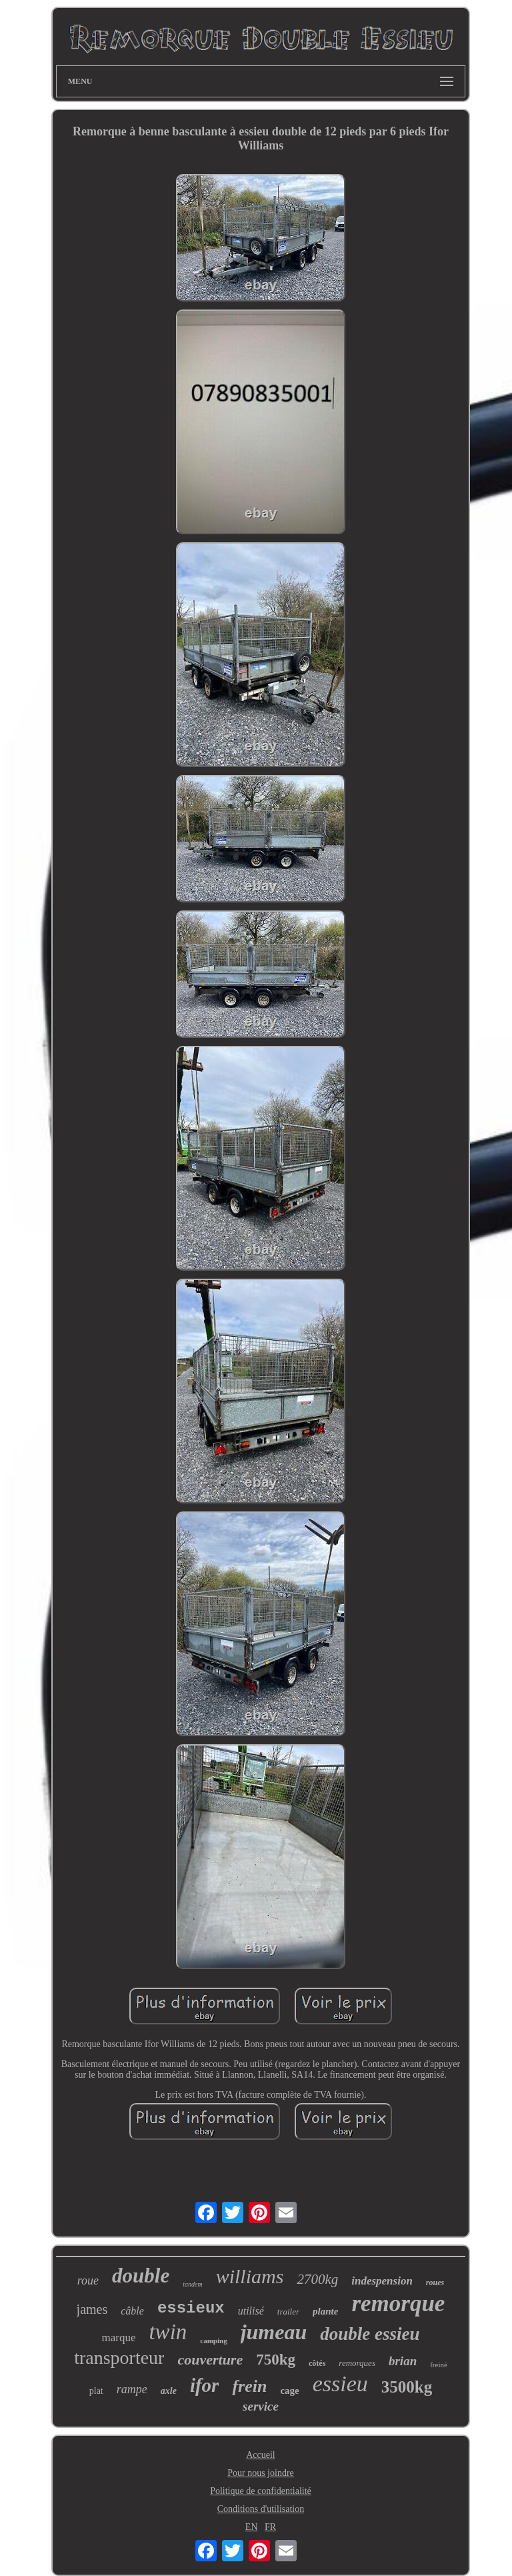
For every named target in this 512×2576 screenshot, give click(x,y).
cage (289, 2390)
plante (325, 2311)
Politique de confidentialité (260, 2491)
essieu (340, 2383)
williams (250, 2276)
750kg (275, 2359)
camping (213, 2341)
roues (435, 2282)
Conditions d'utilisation (260, 2509)
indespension (382, 2281)
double (140, 2275)
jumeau (274, 2332)
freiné (438, 2365)
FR (270, 2527)
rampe (132, 2389)
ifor (204, 2385)
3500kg (406, 2387)
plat (96, 2391)
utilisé (251, 2311)
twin (168, 2332)
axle (169, 2391)
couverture (210, 2359)
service (261, 2406)
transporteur (119, 2357)
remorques (357, 2363)
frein (249, 2386)
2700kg (317, 2279)
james (92, 2309)
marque (118, 2337)
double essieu (369, 2334)
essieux (191, 2308)
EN (251, 2527)
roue (88, 2280)
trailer (288, 2312)
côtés (317, 2363)
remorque (398, 2304)
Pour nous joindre (260, 2473)
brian (403, 2361)
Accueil (260, 2455)
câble (132, 2311)
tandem (192, 2284)
